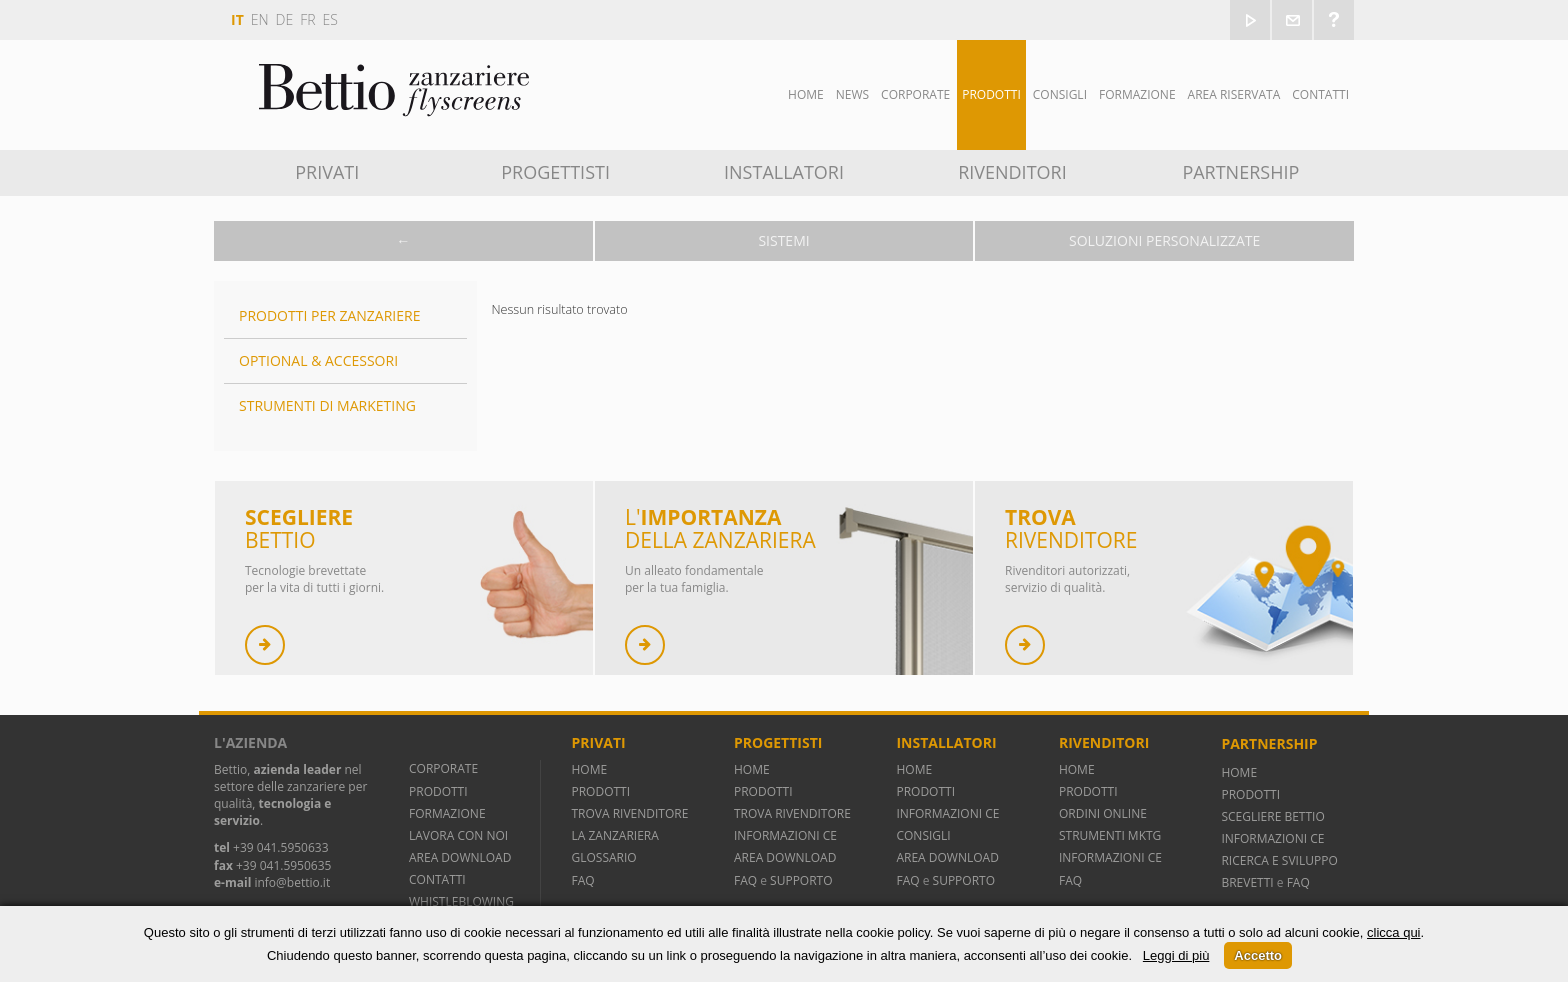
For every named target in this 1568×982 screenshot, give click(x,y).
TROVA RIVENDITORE (629, 813)
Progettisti (555, 172)
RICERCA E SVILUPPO (1279, 860)
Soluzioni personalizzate (1164, 240)
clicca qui (1393, 932)
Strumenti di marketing (327, 405)
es (330, 19)
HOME (589, 769)
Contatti (1320, 94)
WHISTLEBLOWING (461, 901)
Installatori (784, 172)
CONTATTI (437, 879)
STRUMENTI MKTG (1110, 835)
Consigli (1060, 94)
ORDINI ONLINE (1103, 813)
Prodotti (991, 94)
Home (806, 94)
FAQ (582, 880)
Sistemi (783, 240)
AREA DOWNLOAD (460, 857)
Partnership (1240, 172)
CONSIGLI (923, 835)
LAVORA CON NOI (458, 835)
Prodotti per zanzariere (329, 315)
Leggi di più (1176, 955)
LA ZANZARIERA (614, 835)
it (237, 19)
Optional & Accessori (318, 360)
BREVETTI (1248, 882)
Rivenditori (1012, 172)
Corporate (915, 94)
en (260, 19)
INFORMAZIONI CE (785, 835)
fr (307, 19)
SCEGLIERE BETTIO (1272, 816)
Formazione (1137, 94)
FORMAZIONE (447, 813)
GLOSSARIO (603, 857)
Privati (327, 172)
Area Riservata (1234, 94)
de (285, 19)
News (852, 94)
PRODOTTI (438, 791)
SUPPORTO (801, 880)
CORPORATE (443, 768)
